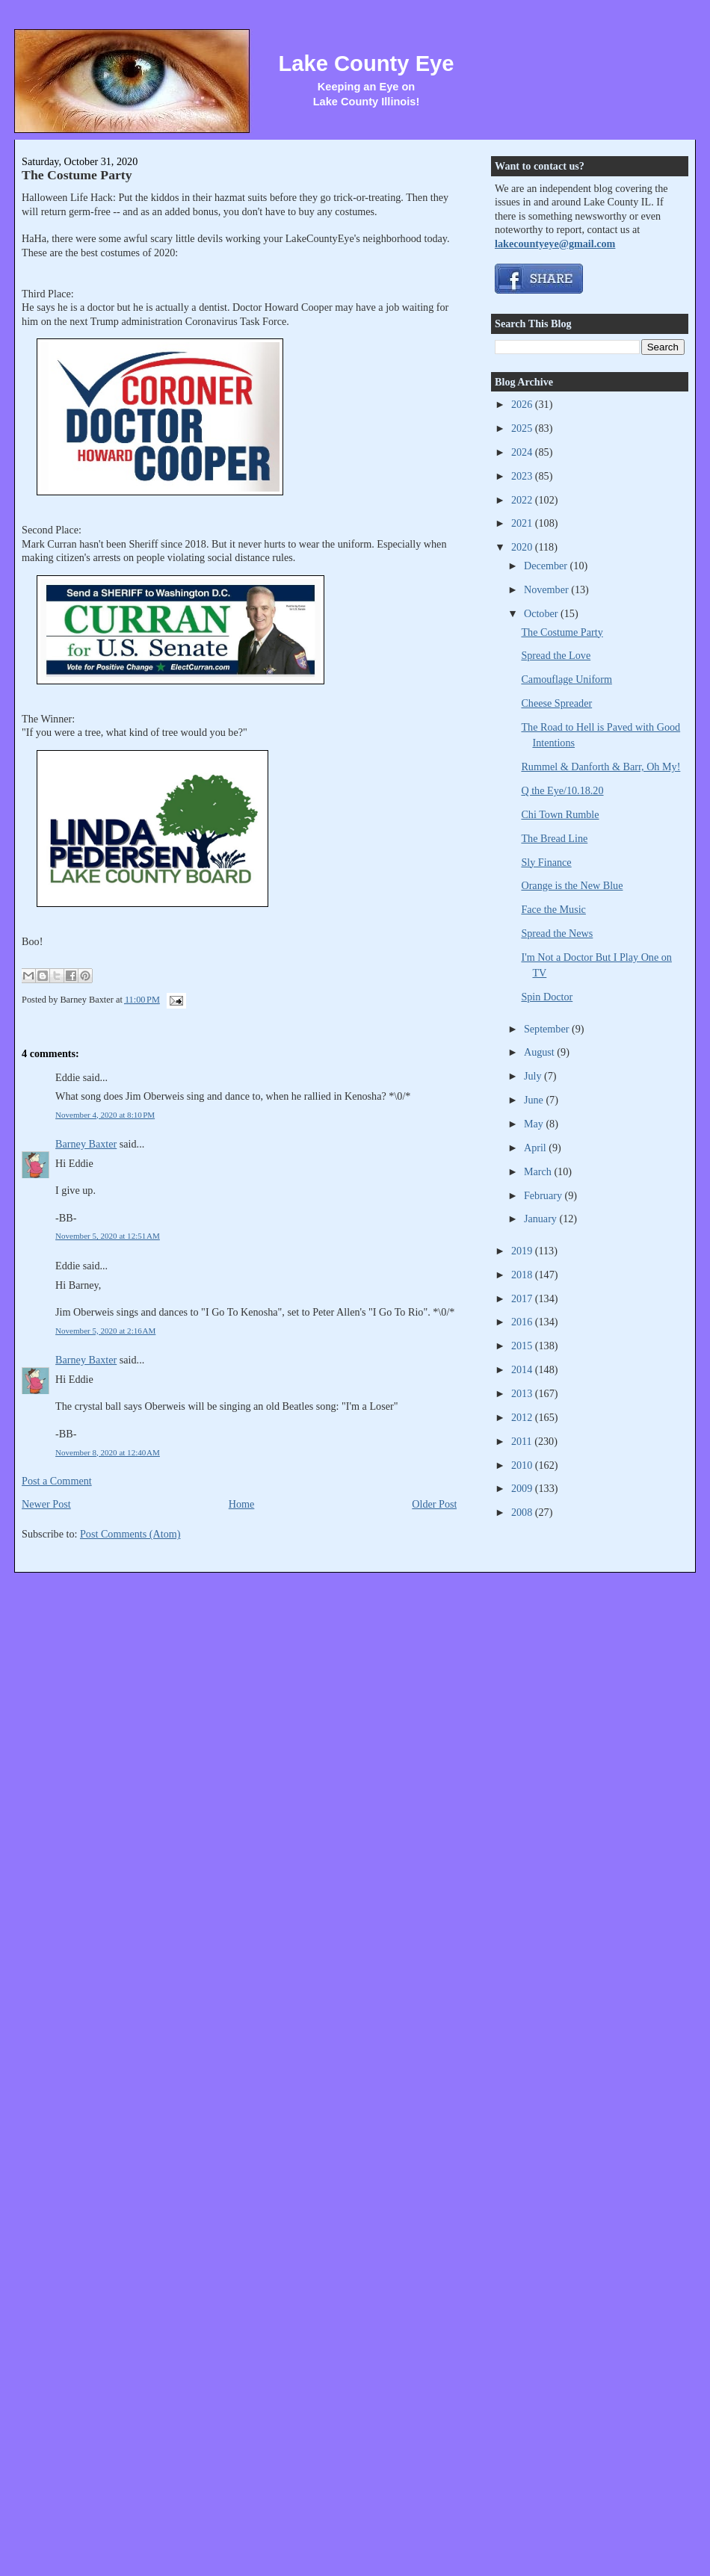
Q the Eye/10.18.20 (562, 790)
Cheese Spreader (556, 703)
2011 (522, 1441)
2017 (523, 1298)
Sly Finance (546, 862)
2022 (523, 500)
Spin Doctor (546, 997)
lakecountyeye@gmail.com (555, 244)
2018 (523, 1275)
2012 (523, 1417)
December (547, 566)
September (548, 1029)
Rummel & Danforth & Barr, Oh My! (600, 767)
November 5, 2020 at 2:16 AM (105, 1330)
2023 (523, 476)
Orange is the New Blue (572, 885)
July (534, 1076)
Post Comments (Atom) (130, 1534)
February (544, 1195)
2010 (523, 1465)
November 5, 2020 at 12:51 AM (107, 1235)
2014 (523, 1369)
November (547, 589)
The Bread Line (554, 838)
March (539, 1171)
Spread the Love (555, 655)
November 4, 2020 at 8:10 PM (105, 1114)
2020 (523, 547)
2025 (523, 428)
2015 (523, 1346)
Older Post (434, 1504)
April (536, 1148)
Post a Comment (57, 1481)
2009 (523, 1488)
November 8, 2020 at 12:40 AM (107, 1452)
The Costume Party (77, 174)
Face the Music (553, 909)
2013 (523, 1393)
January (542, 1218)
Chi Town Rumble (560, 814)
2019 (523, 1251)
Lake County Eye (366, 63)
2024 (523, 452)
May (535, 1124)
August (540, 1052)
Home (242, 1504)
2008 (523, 1512)
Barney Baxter (86, 1144)
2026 (523, 404)
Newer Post (46, 1504)
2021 (523, 523)
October (542, 613)
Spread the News (557, 933)
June (535, 1100)
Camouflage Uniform (566, 679)
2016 (523, 1322)
